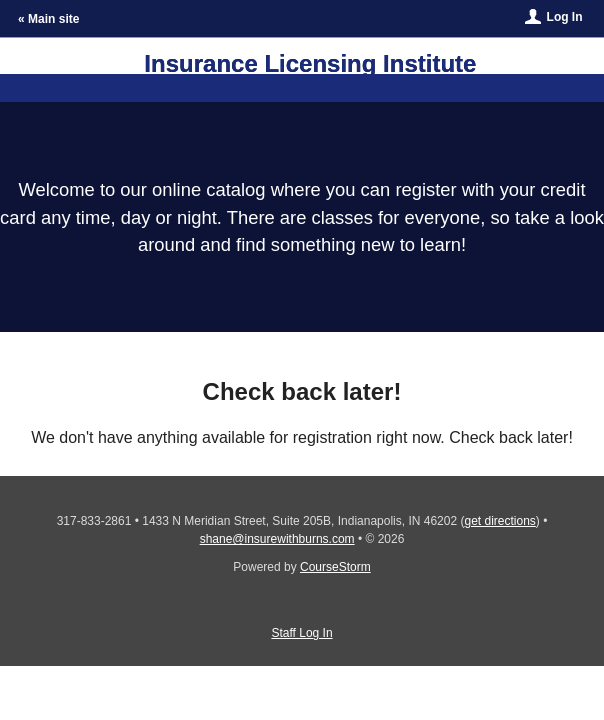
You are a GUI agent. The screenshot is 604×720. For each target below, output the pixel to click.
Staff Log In (301, 633)
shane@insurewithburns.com (277, 539)
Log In (565, 17)
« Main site (48, 19)
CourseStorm (335, 567)
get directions (499, 521)
